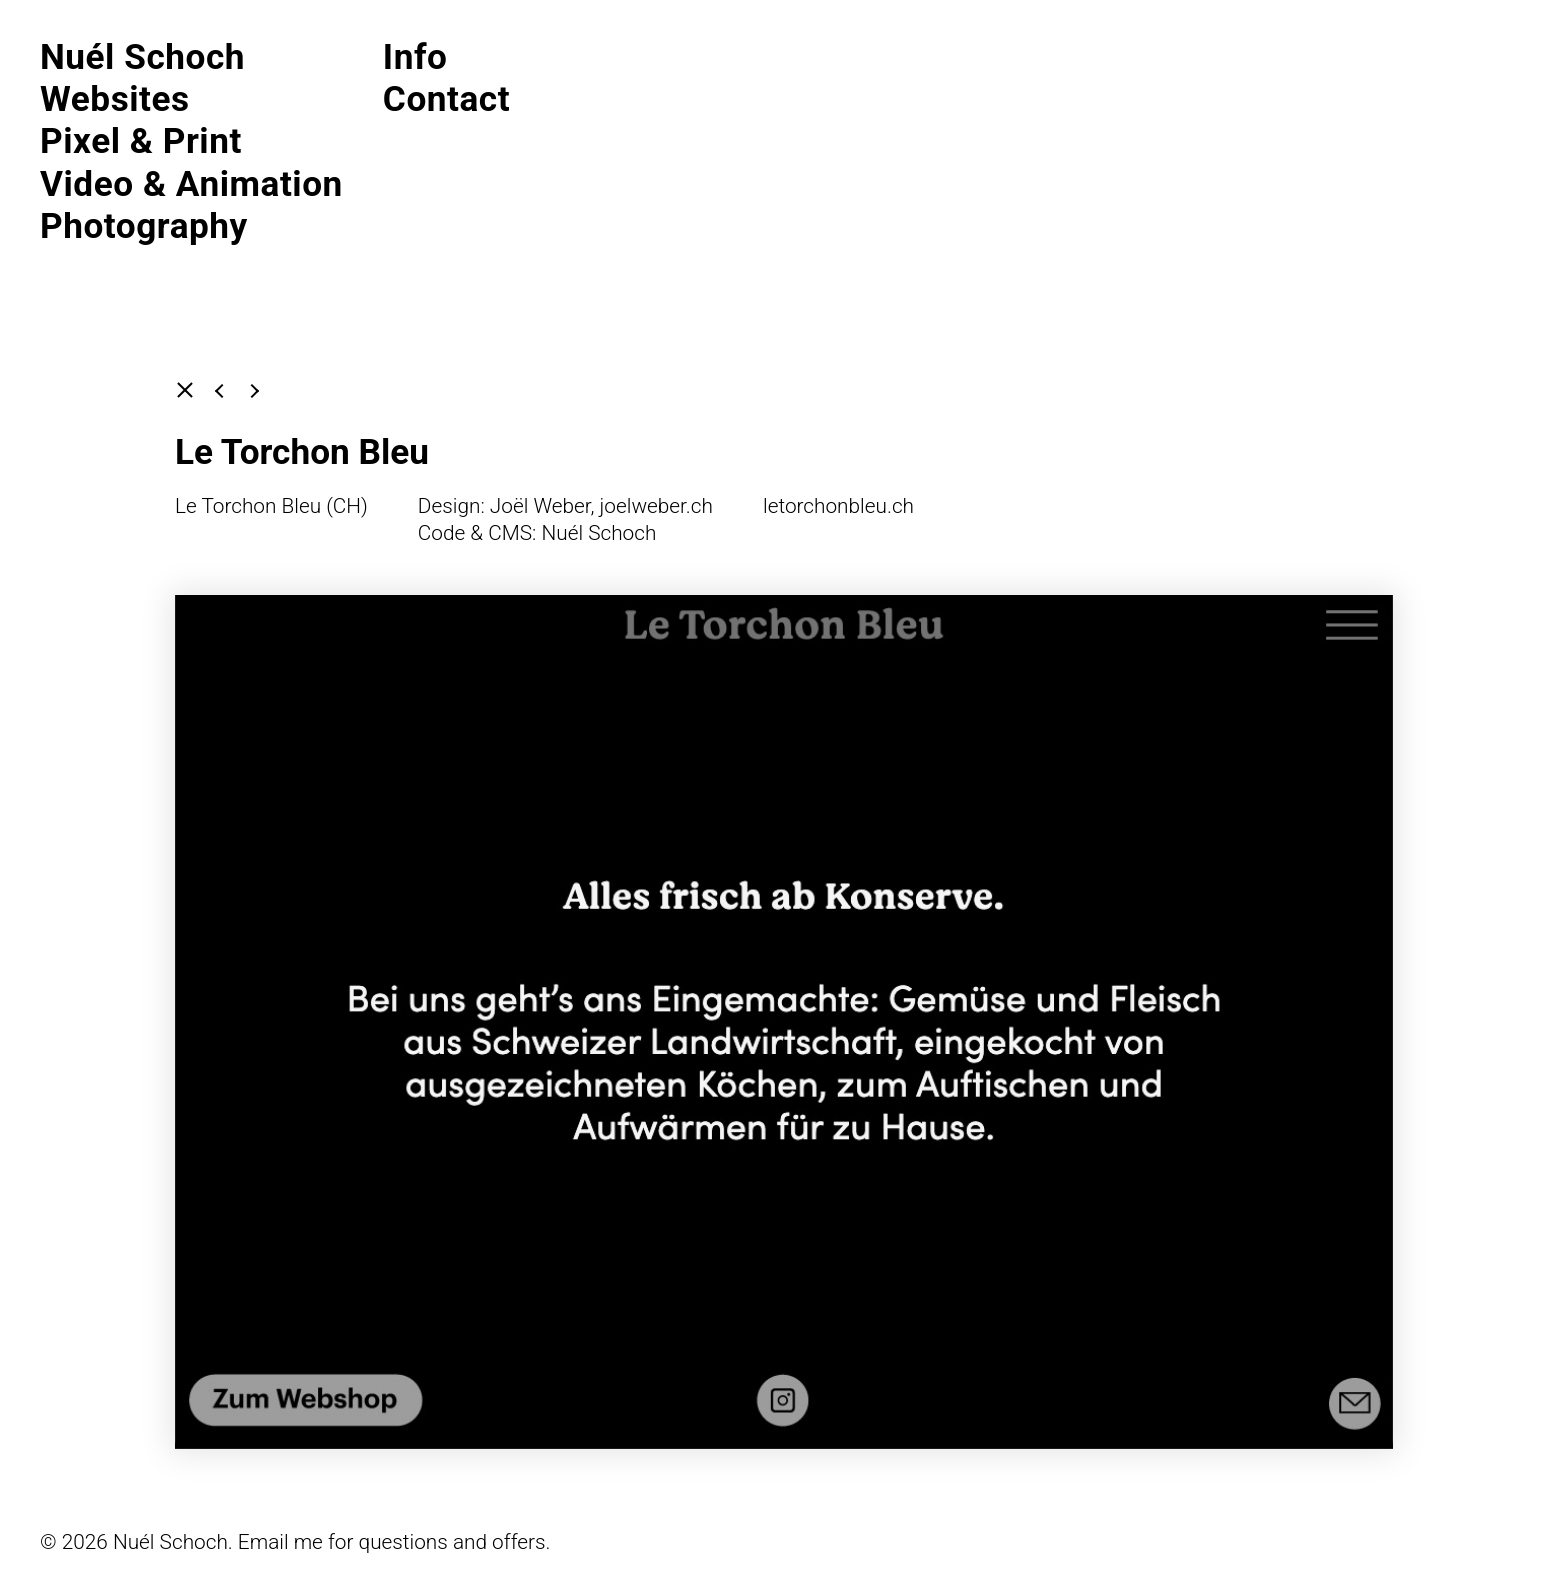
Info (415, 57)
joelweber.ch (656, 506)
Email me (280, 1542)
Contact (446, 99)
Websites (115, 99)
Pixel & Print (141, 141)
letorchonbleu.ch (838, 506)
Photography (144, 226)
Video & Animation (191, 184)
